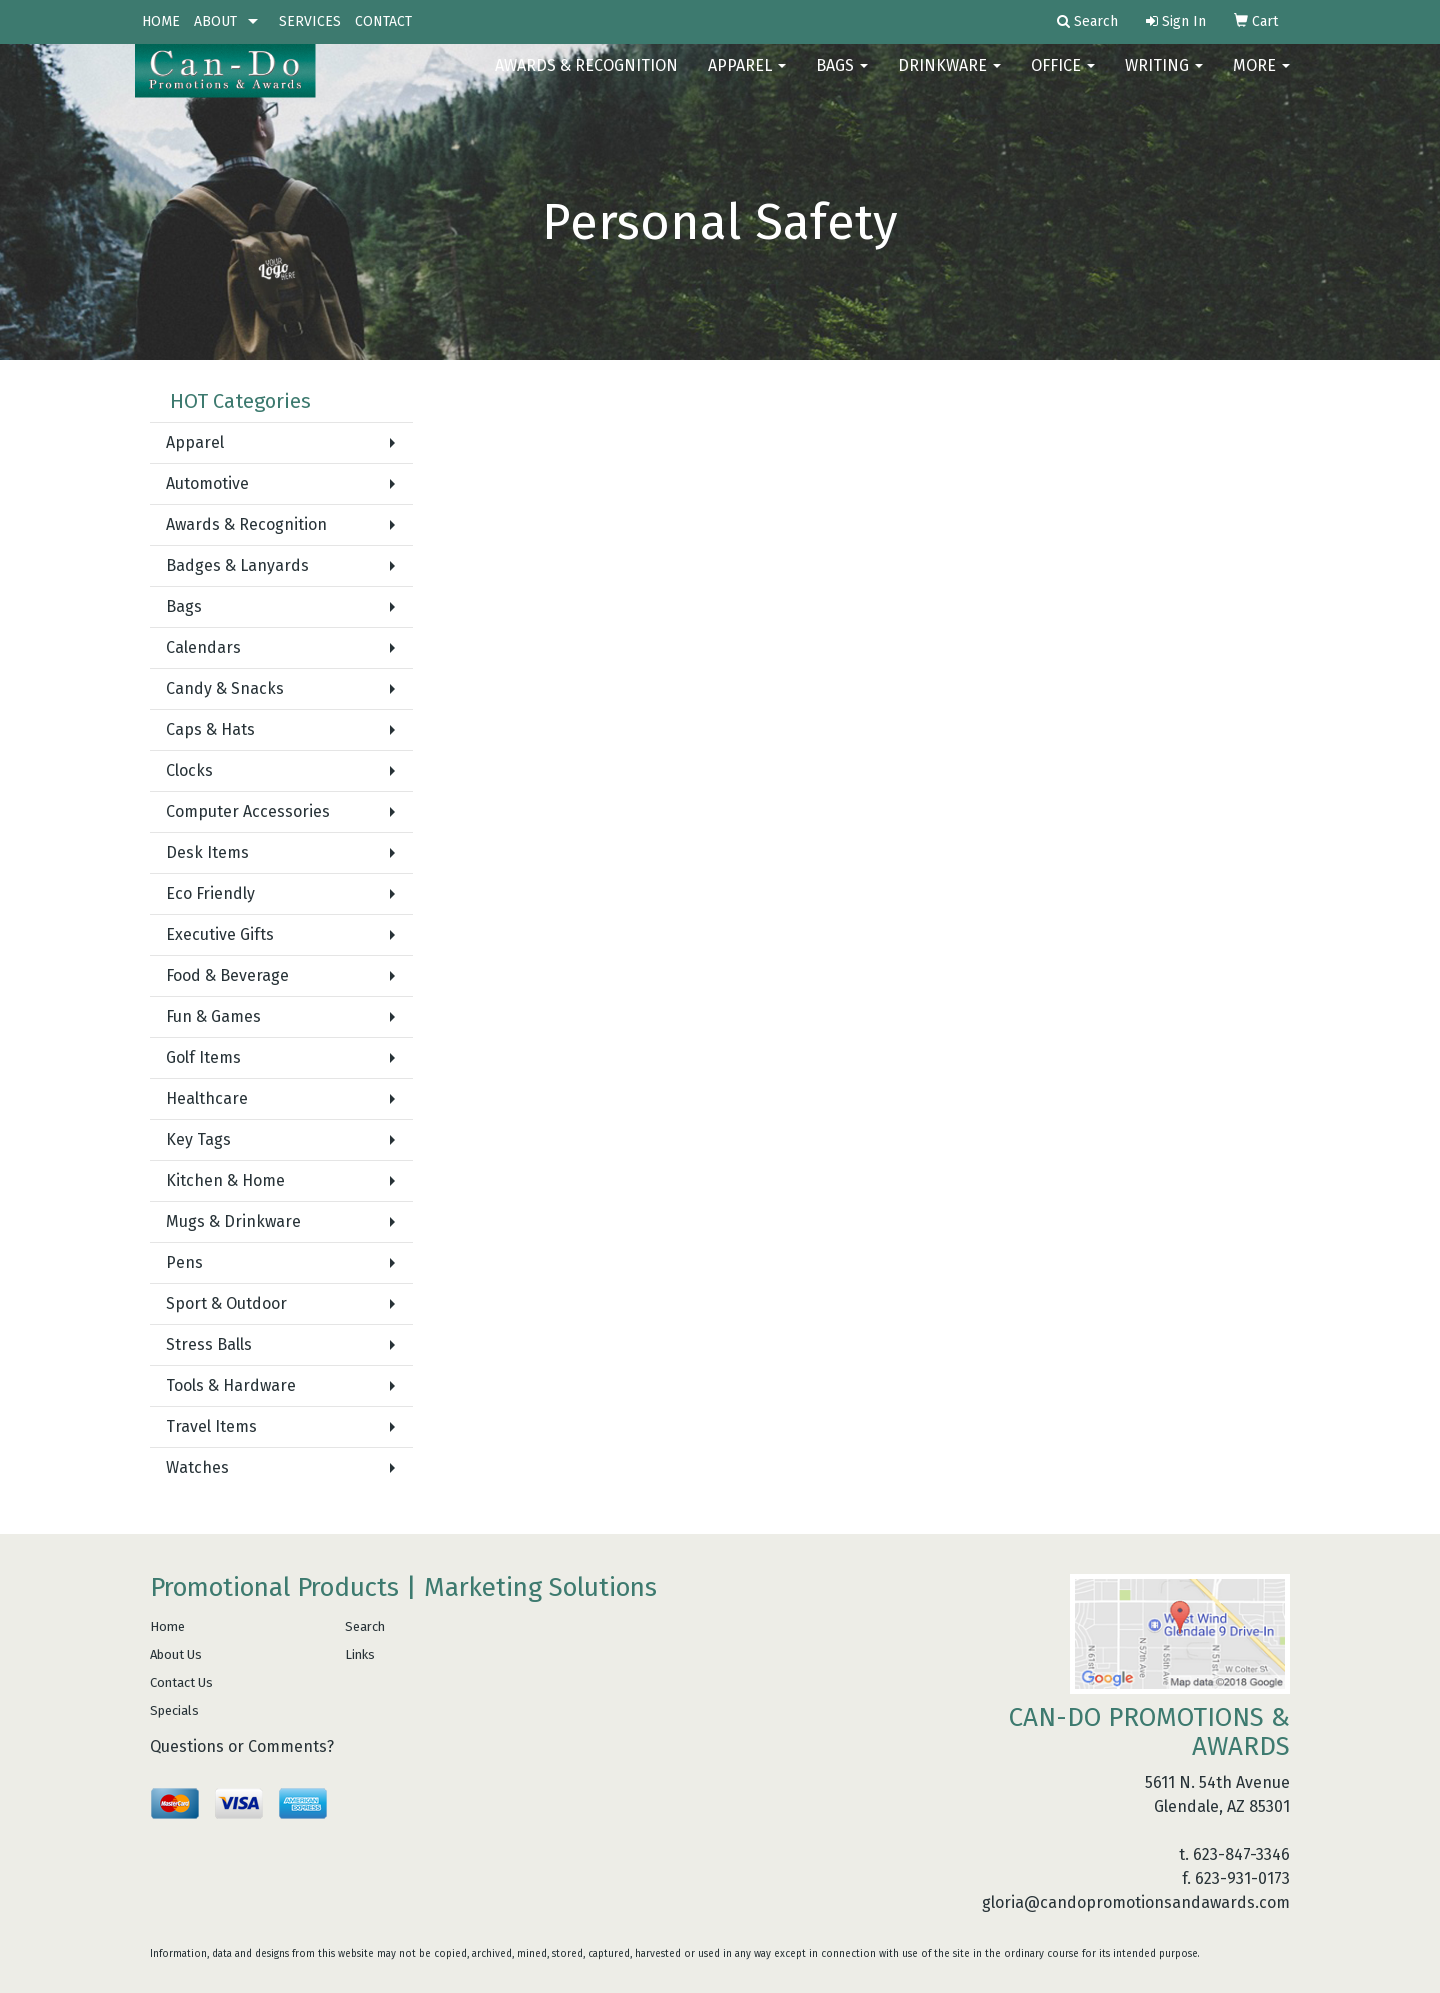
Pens (184, 1262)
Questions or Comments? (242, 1746)
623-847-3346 (1241, 1854)
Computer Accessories (248, 811)
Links (360, 1654)
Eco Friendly (210, 893)
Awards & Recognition (246, 524)
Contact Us (181, 1682)
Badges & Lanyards (237, 565)
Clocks (189, 770)
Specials (174, 1710)
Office (1063, 79)
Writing (1164, 79)
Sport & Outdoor (226, 1303)
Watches (197, 1467)
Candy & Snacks (225, 688)
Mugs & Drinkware (233, 1221)
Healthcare (207, 1098)
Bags (842, 79)
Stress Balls (209, 1344)
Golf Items (203, 1057)
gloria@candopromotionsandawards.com (1136, 1902)
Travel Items (211, 1426)
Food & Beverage (227, 975)
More (1261, 79)
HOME (161, 21)
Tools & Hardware (231, 1385)
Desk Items (207, 852)
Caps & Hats (210, 729)
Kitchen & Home (225, 1180)
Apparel (747, 79)
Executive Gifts (220, 934)
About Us (176, 1654)
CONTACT (383, 21)
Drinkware (949, 79)
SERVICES (310, 21)
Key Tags (198, 1139)
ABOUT (215, 21)
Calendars (203, 647)
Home (167, 1626)
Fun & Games (213, 1016)
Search (365, 1626)
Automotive (207, 483)
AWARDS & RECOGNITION (586, 79)
